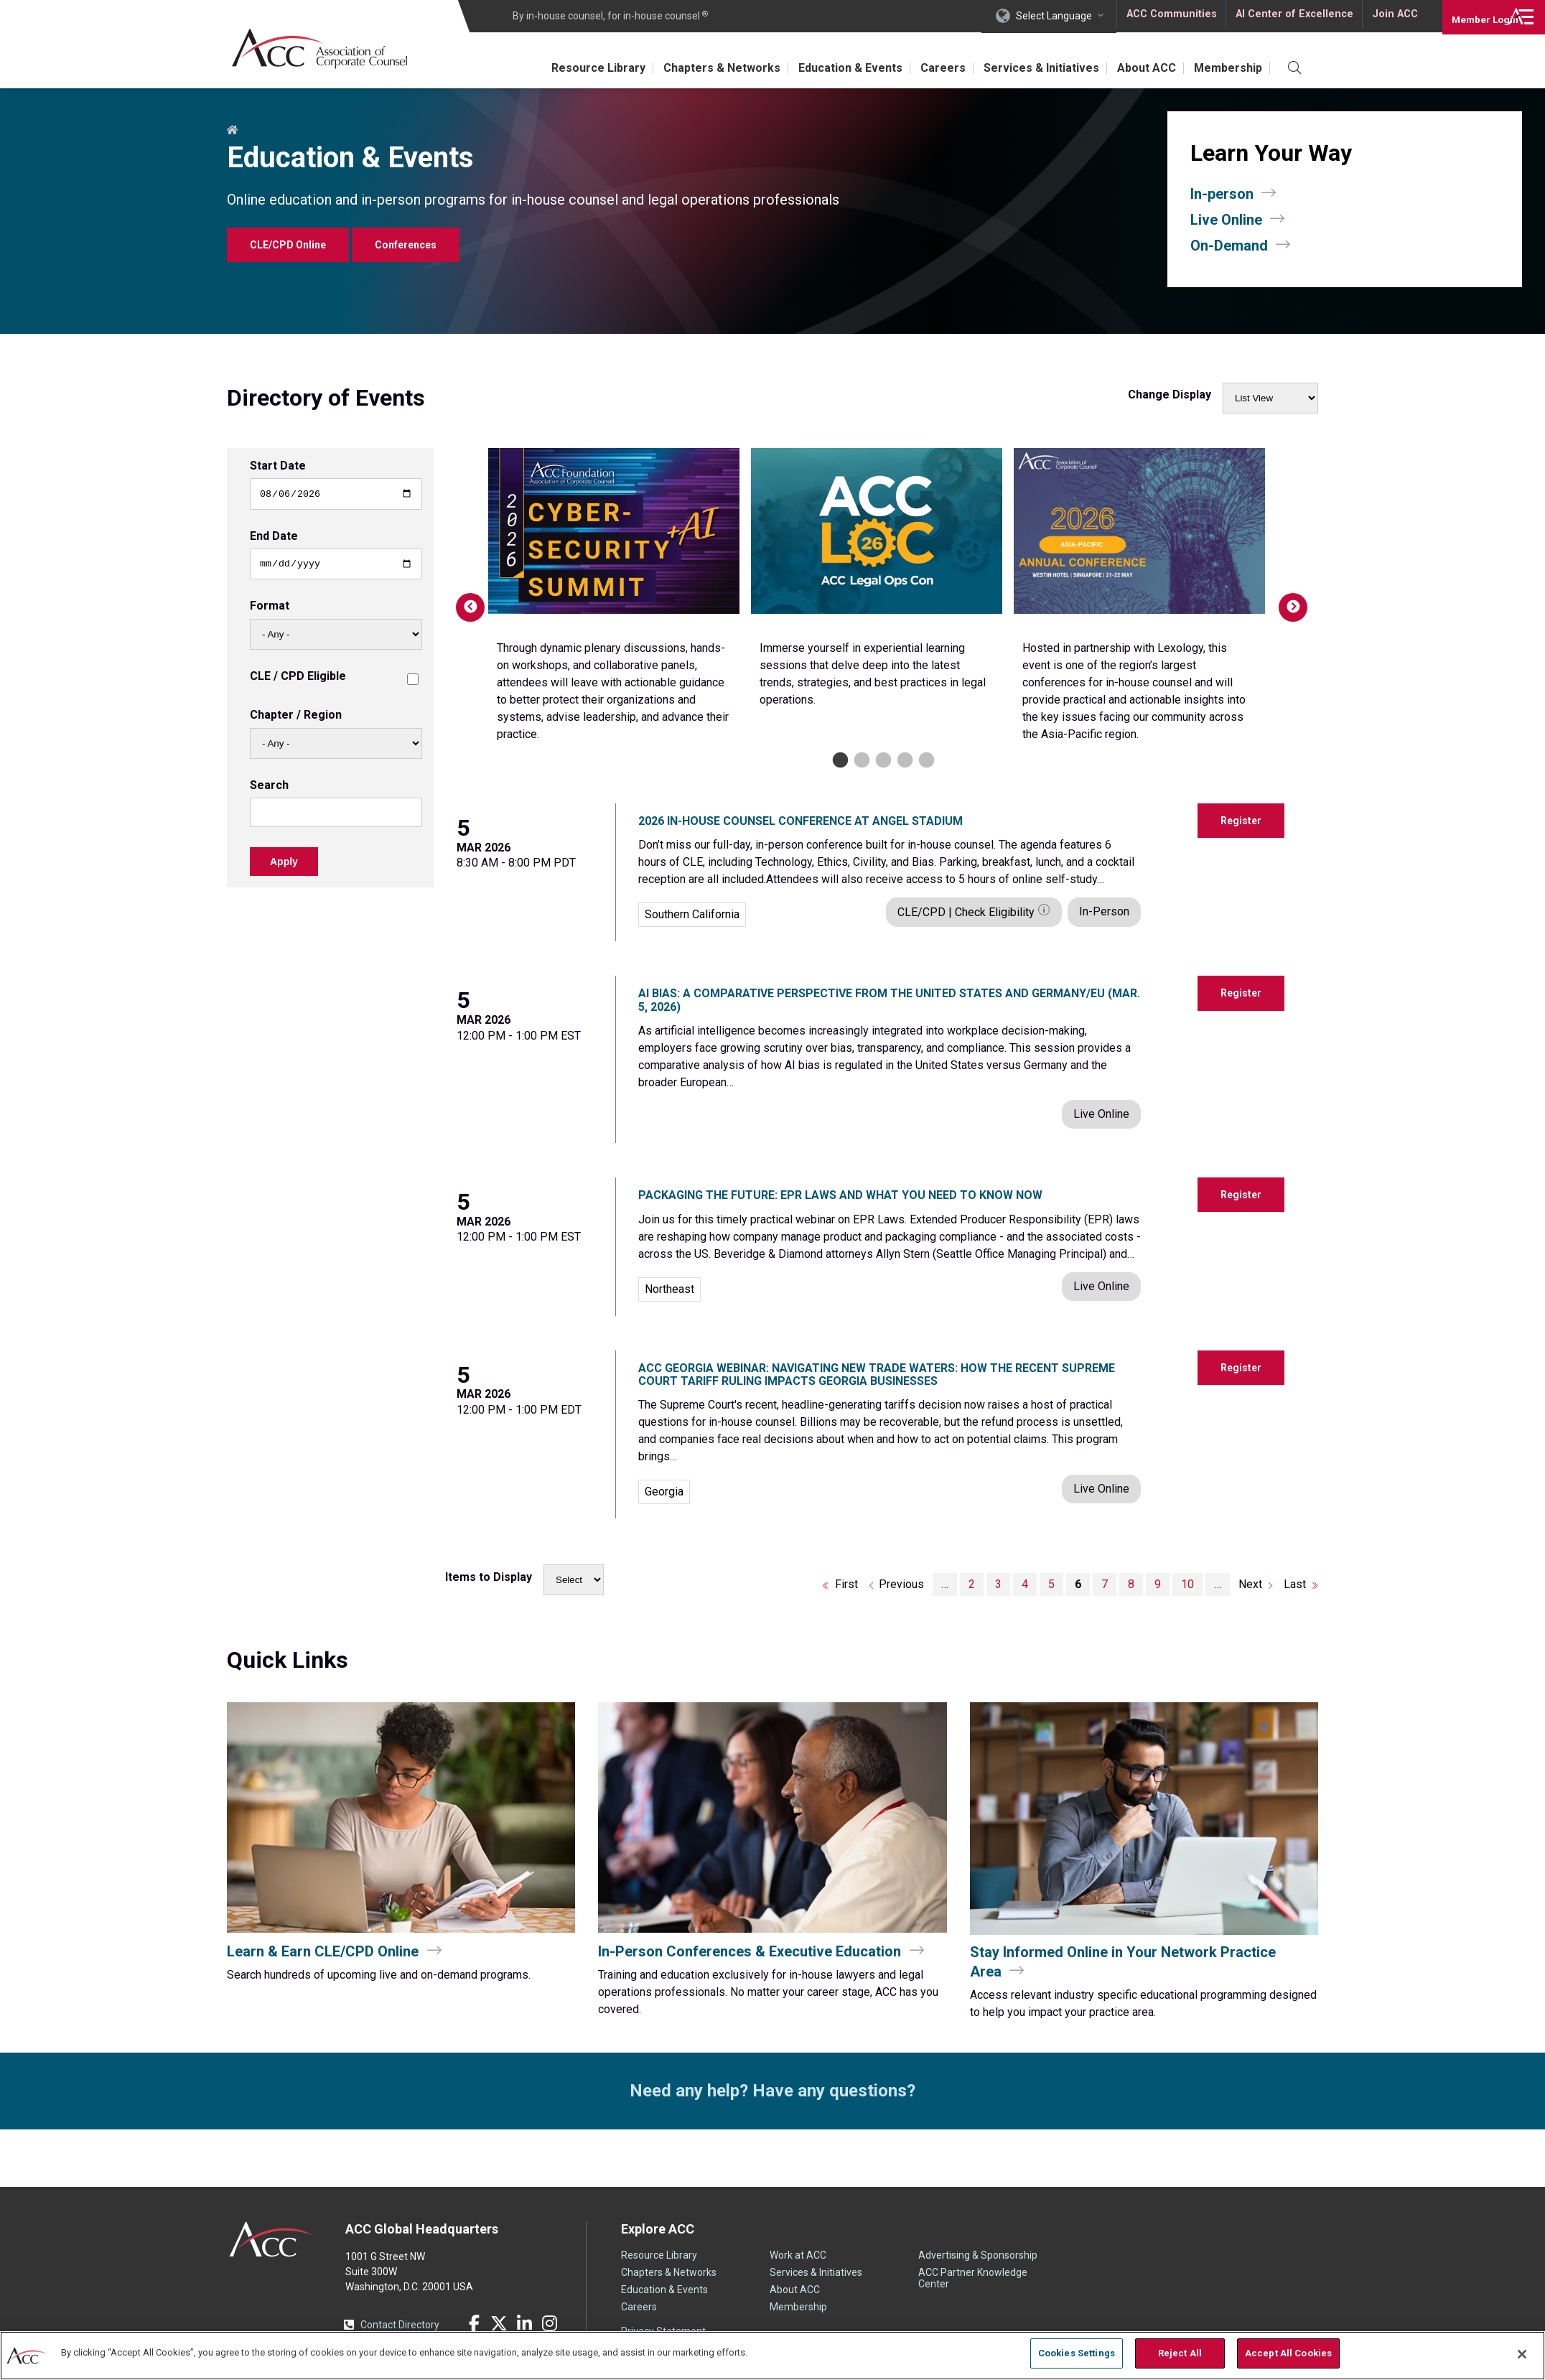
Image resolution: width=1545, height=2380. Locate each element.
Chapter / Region (296, 719)
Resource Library (565, 68)
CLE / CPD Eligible (298, 679)
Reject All (1180, 2353)
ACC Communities (1171, 16)
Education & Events (827, 68)
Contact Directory (399, 2324)
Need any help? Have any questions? (772, 2091)
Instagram (549, 2323)
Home (232, 130)
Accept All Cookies (1288, 2353)
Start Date (278, 465)
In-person (1222, 193)
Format (269, 610)
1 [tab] (839, 760)
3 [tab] (882, 760)
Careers (925, 68)
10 (1192, 1584)
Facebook (473, 2323)
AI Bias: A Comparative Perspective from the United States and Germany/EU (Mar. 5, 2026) (889, 999)
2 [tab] (860, 760)
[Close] (1522, 2353)
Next (1286, 600)
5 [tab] (925, 760)
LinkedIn (524, 2323)
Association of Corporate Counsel (325, 49)
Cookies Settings (1076, 2353)
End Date (274, 537)
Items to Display (488, 1577)
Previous (463, 600)
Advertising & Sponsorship (977, 2255)
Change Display (1169, 394)
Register (1240, 820)
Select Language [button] (1054, 16)
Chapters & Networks (693, 68)
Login (1473, 16)
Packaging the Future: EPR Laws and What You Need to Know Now (840, 1195)
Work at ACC (798, 2255)
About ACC (1138, 68)
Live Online (1226, 219)
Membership (1225, 68)
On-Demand (1229, 245)
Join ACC (1393, 16)
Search (269, 789)
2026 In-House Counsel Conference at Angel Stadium (800, 821)
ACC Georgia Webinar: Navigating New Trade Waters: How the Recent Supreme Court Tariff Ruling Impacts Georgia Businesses (876, 1374)
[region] (772, 2354)
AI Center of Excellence (1293, 16)
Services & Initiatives (1028, 68)
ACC (272, 2239)
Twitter (498, 2323)
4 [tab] (903, 760)
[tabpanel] (613, 600)
